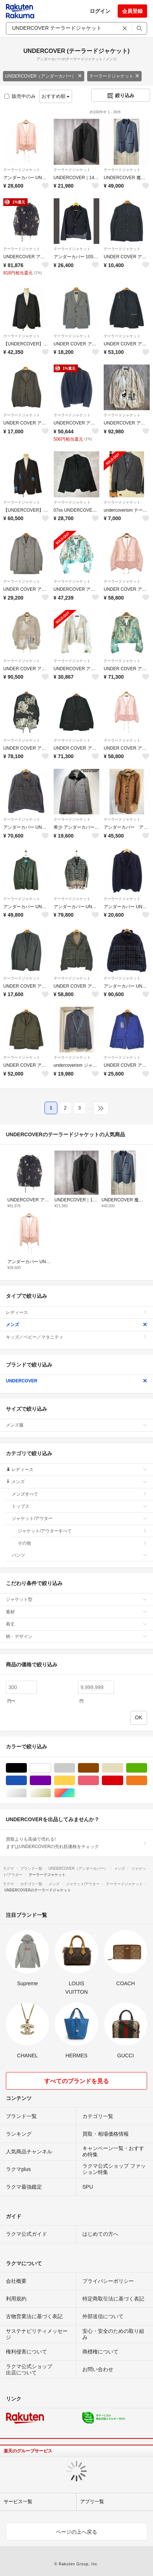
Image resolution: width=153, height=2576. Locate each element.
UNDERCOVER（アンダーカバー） (43, 76)
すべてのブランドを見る (76, 2081)
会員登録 (132, 11)
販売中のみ (20, 96)
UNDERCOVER (76, 1380)
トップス (79, 1506)
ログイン (100, 11)
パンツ (79, 1555)
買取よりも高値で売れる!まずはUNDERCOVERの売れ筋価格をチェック (76, 1843)
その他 (82, 1543)
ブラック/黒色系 (26, 1768)
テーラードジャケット (114, 76)
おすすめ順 (56, 96)
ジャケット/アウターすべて (82, 1531)
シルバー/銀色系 (26, 1793)
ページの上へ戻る (76, 2532)
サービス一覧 (18, 2501)
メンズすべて (79, 1494)
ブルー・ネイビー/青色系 (26, 1780)
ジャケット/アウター (79, 1518)
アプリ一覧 (92, 2501)
